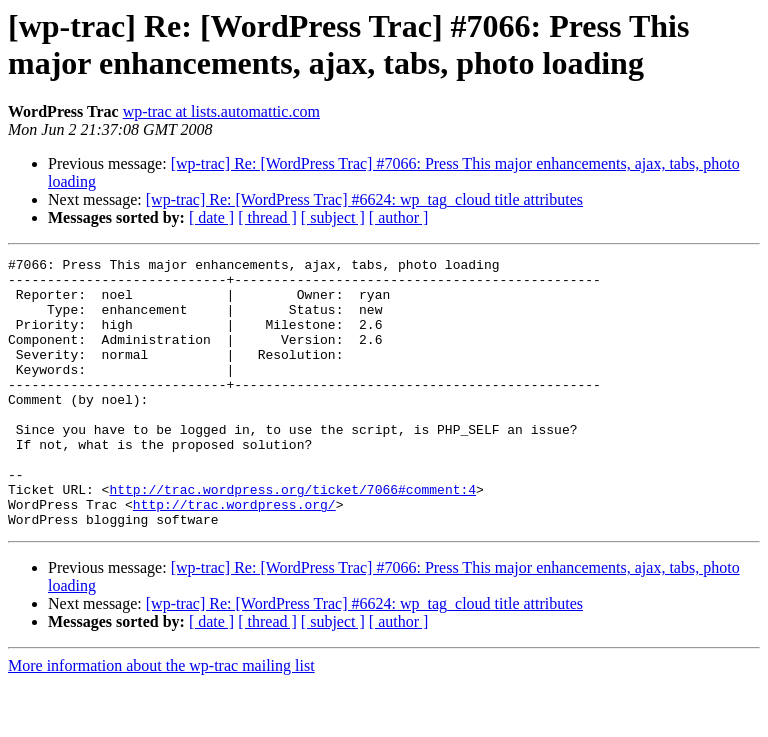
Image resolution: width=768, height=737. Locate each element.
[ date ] (211, 217)
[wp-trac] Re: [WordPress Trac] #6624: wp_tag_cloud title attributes (364, 199)
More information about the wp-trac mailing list (161, 719)
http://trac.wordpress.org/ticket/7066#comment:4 (292, 537)
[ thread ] (267, 217)
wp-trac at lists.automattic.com (221, 111)
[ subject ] (333, 217)
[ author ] (399, 217)
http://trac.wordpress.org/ (234, 555)
